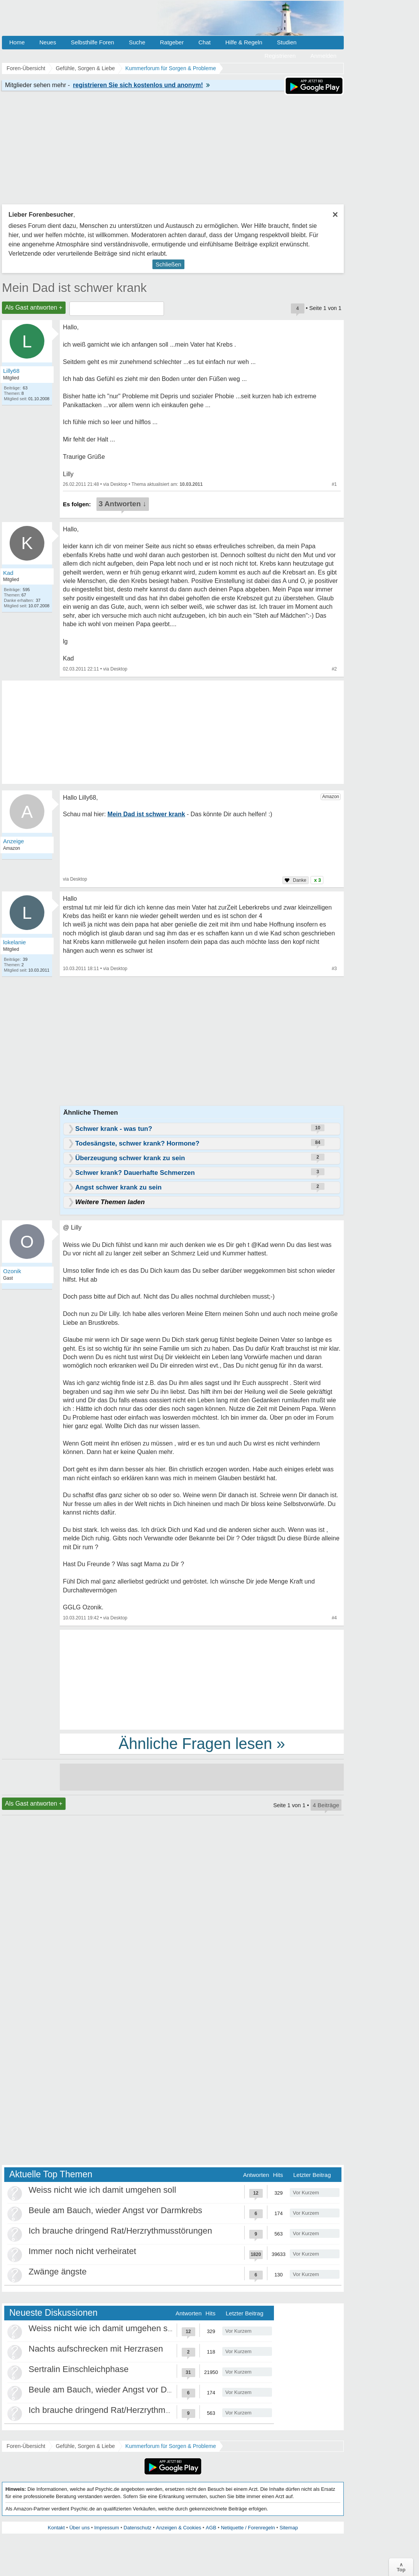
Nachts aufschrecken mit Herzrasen (96, 2349)
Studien (287, 42)
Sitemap (288, 2528)
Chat (204, 42)
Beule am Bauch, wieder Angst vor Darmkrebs (115, 2210)
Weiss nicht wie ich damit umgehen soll (102, 2190)
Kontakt (56, 2528)
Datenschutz (137, 2528)
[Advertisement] (202, 1679)
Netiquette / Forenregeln (248, 2528)
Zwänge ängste (57, 2271)
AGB (211, 2528)
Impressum (106, 2528)
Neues (47, 42)
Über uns (79, 2528)
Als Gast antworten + (34, 307)
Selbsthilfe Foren (92, 42)
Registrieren (280, 55)
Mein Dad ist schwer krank (74, 288)
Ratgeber (172, 42)
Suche (137, 42)
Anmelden (323, 55)
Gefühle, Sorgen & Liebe (85, 2446)
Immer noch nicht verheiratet (82, 2251)
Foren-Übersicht (26, 2446)
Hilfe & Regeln (243, 42)
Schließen (168, 264)
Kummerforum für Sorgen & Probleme (170, 2446)
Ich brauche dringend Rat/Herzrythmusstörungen (120, 2231)
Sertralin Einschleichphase (78, 2369)
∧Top (401, 2567)
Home (17, 42)
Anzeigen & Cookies (178, 2528)
